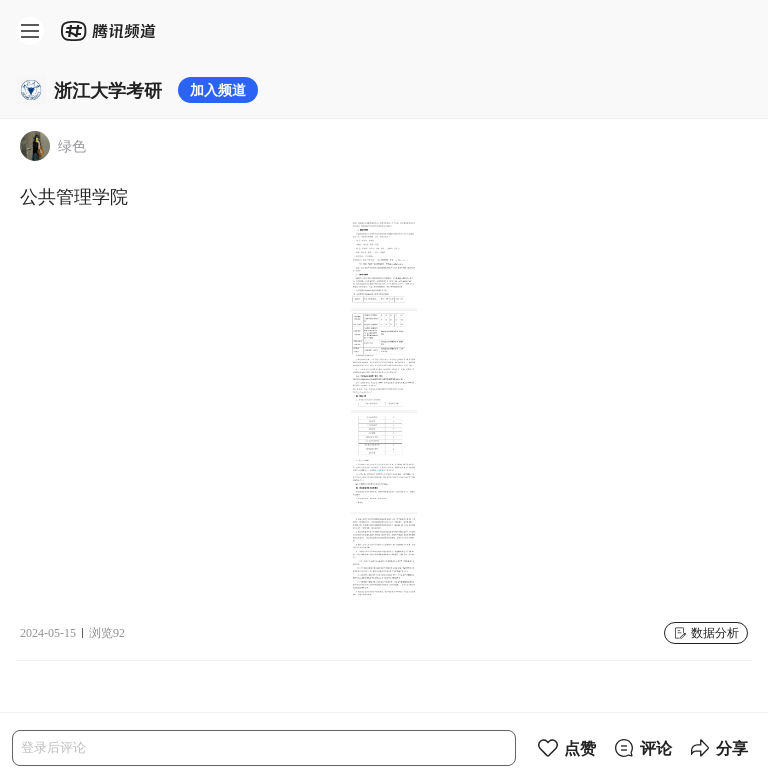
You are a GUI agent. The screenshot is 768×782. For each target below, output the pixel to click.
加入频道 (218, 89)
